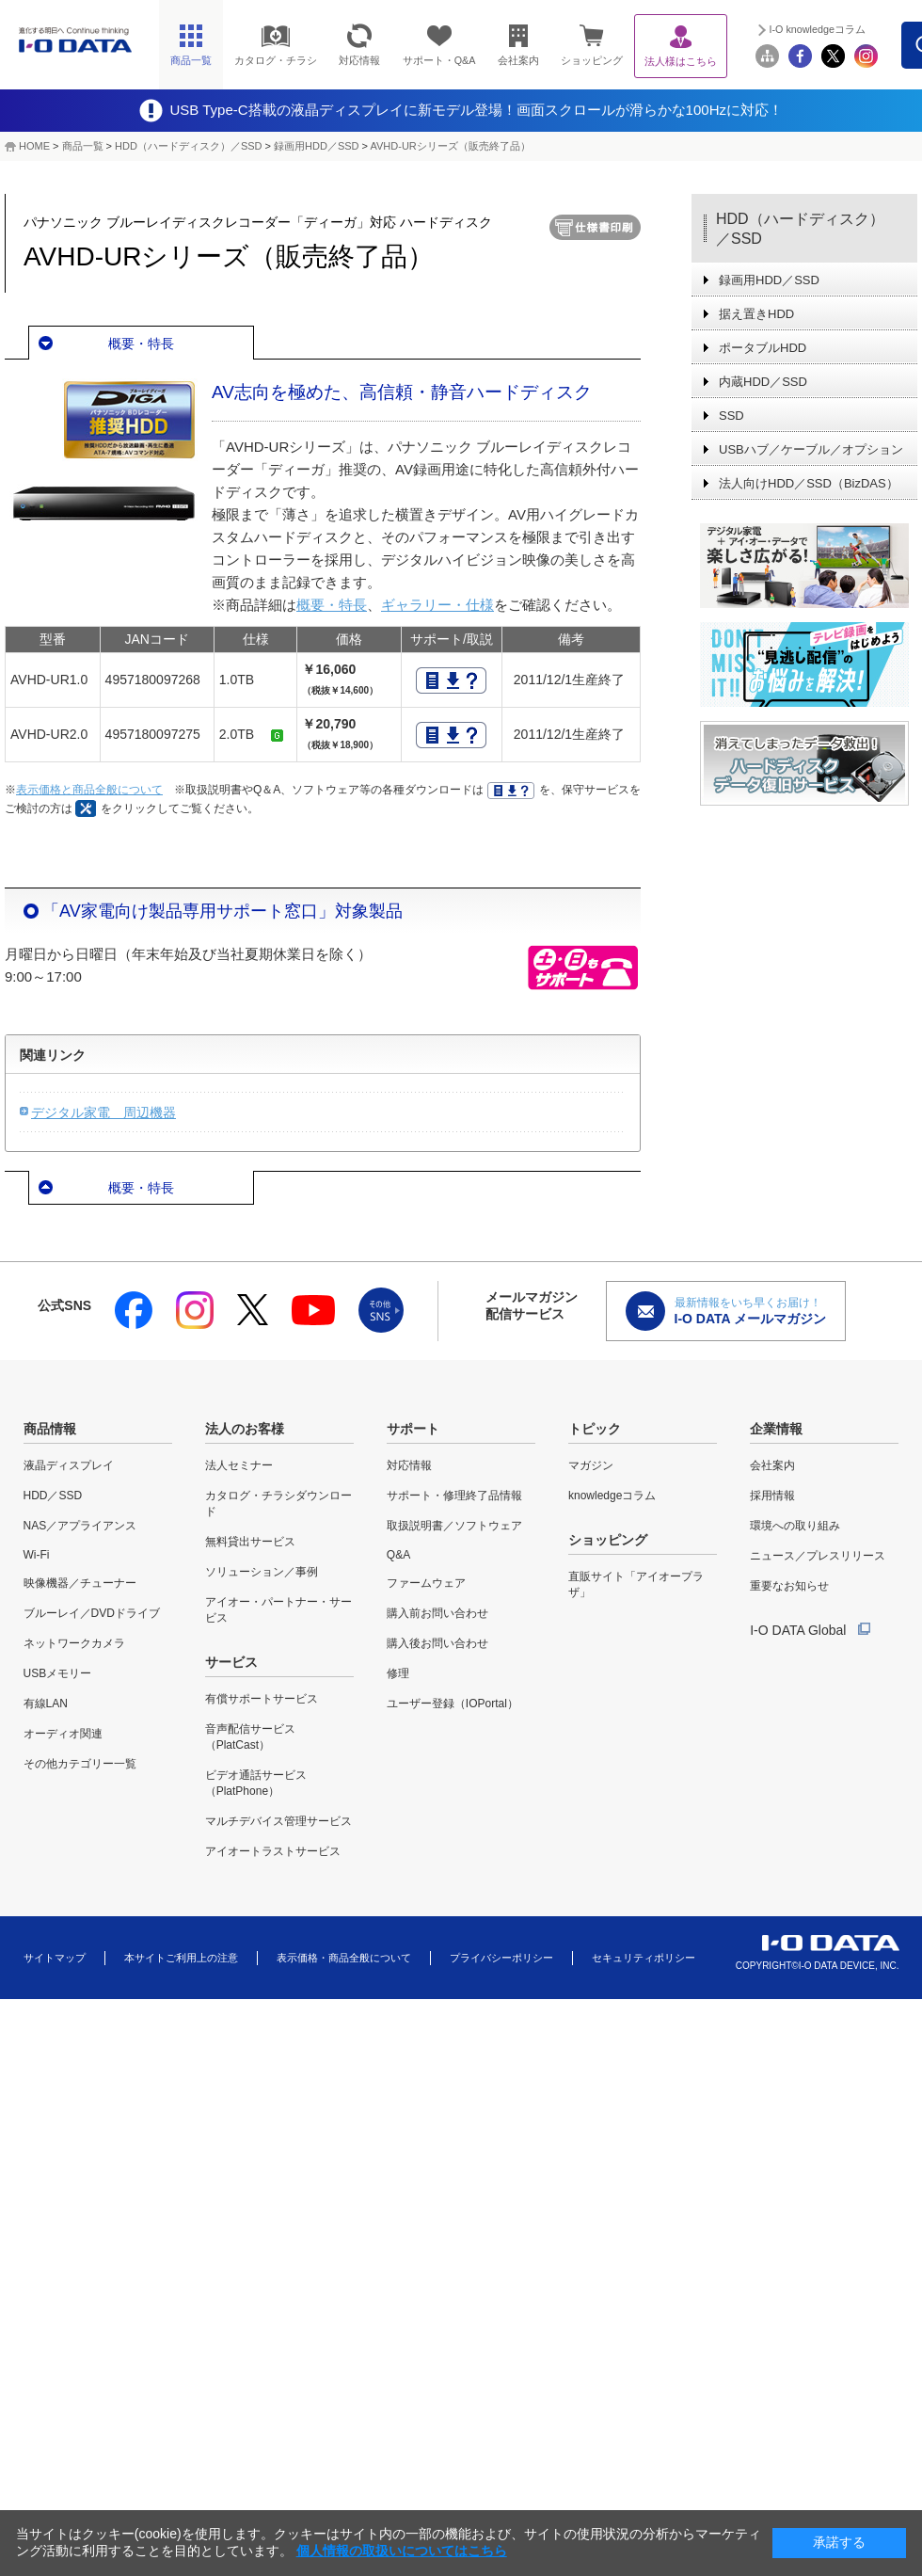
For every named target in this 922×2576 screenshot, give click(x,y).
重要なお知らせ (789, 1585)
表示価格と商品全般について (89, 789)
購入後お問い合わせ (437, 1643)
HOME (34, 146)
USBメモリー (58, 1673)
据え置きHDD (756, 314)
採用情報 (772, 1495)
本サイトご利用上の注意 (181, 1957)
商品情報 (50, 1428)
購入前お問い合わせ (437, 1613)
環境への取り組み (795, 1525)
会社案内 (772, 1465)
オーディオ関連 (63, 1733)
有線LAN (46, 1703)
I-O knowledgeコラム (818, 29)
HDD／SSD (53, 1495)
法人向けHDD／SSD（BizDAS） (808, 483)
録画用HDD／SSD (316, 146)
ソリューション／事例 (261, 1571)
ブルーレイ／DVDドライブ (92, 1613)
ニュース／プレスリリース (817, 1555)
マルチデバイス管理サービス (278, 1821)
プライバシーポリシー (501, 1957)
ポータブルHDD (762, 348)
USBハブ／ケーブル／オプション (811, 449)
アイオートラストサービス (273, 1851)
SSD (731, 415)
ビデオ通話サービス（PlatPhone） (256, 1783)
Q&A (398, 1554)
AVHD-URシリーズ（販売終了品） (450, 146)
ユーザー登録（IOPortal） (452, 1703)
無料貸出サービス (250, 1541)
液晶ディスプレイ (69, 1465)
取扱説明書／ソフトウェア (454, 1525)
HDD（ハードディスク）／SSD (188, 146)
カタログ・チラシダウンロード (278, 1503)
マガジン (590, 1465)
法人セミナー (239, 1465)
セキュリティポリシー (643, 1957)
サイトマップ (55, 1957)
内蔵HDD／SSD (763, 382)
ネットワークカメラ (74, 1643)
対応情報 (409, 1465)
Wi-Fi (37, 1554)
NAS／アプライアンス (80, 1525)
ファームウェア (426, 1583)
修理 (398, 1673)
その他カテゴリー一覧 (80, 1763)
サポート (413, 1428)
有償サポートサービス (261, 1698)
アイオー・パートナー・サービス (278, 1609)
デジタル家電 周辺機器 (103, 1112)
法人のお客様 (244, 1428)
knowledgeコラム (612, 1495)
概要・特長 (141, 343)
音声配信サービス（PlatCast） (250, 1737)
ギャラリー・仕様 (437, 605)
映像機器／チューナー (80, 1583)
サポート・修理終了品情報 (454, 1495)
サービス (231, 1662)
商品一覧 (82, 146)
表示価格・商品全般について (344, 1957)
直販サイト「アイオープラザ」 (636, 1584)
